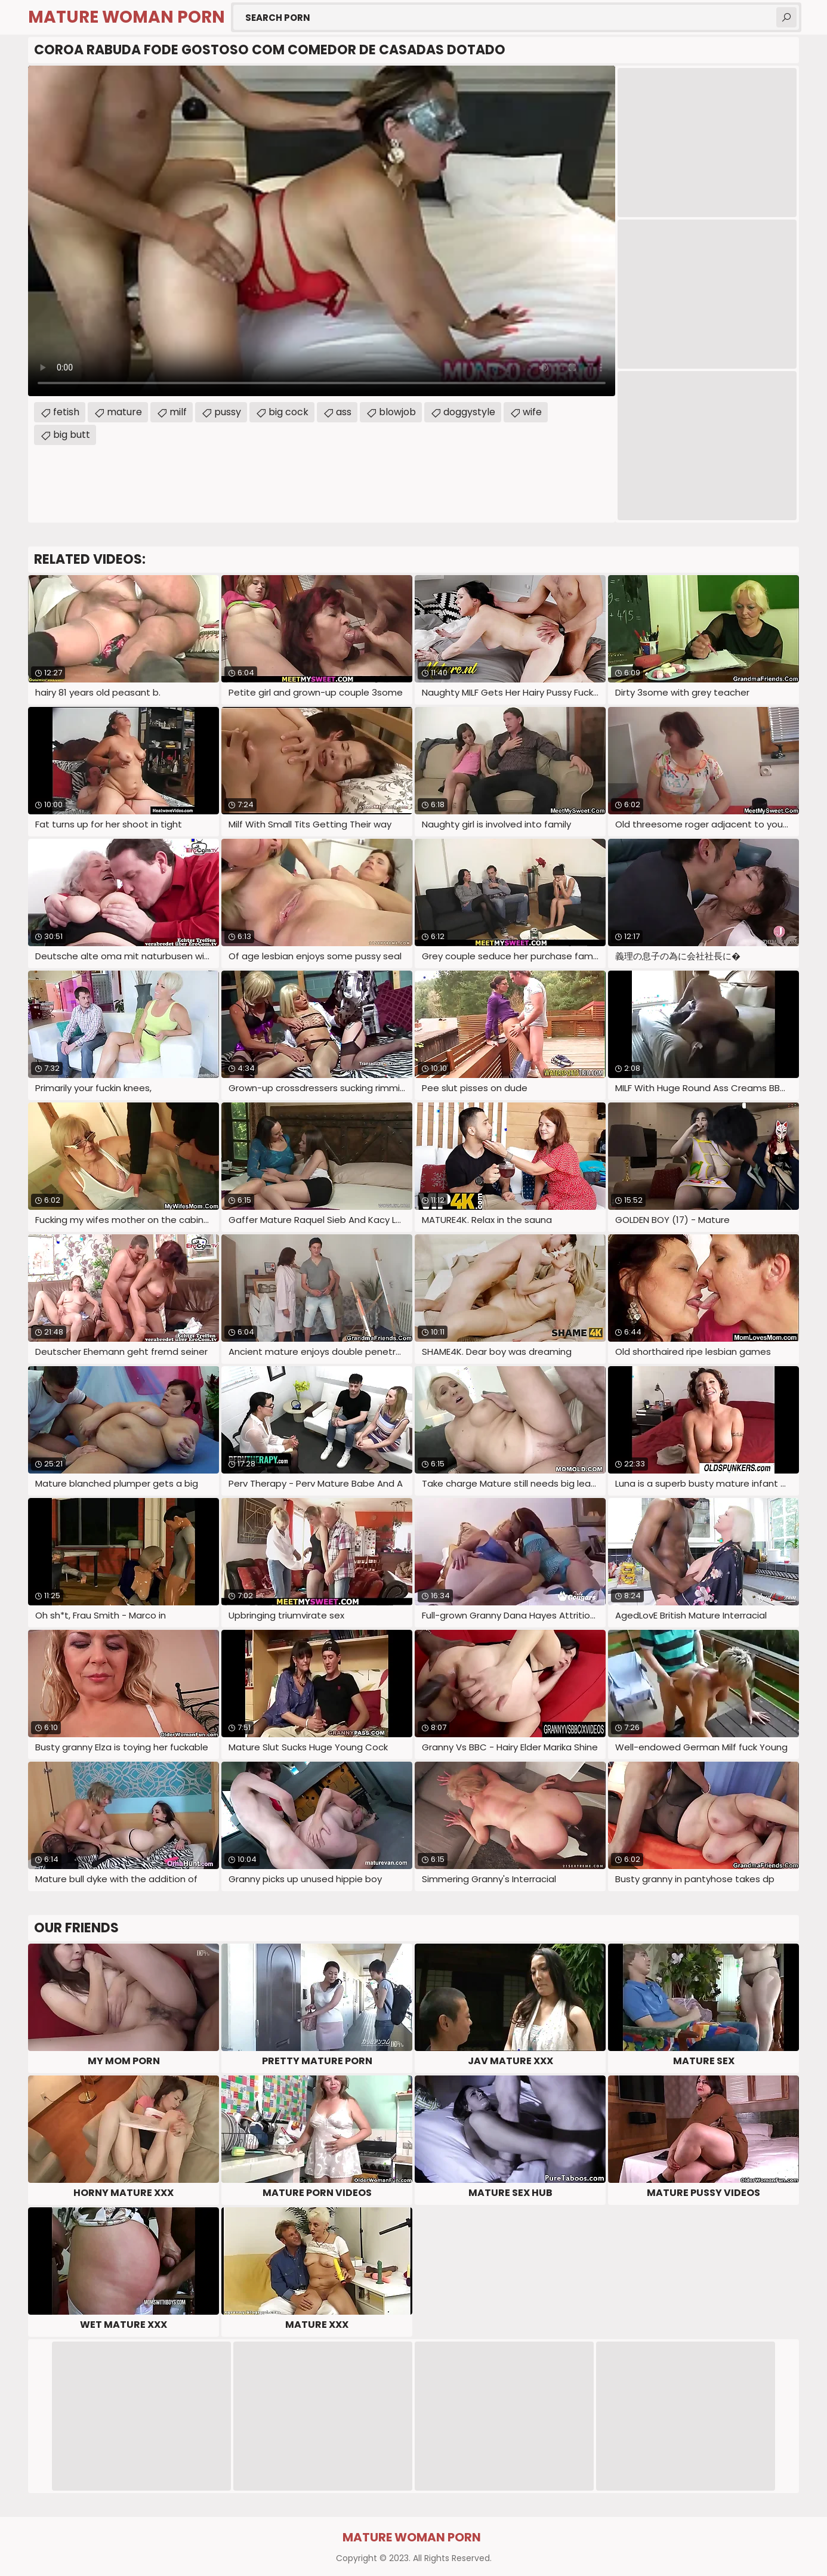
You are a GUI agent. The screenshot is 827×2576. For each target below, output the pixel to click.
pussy (227, 412)
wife (532, 412)
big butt (71, 434)
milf (178, 412)
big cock (288, 412)
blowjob (397, 412)
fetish (66, 412)
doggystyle (469, 412)
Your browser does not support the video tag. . (321, 231)
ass (343, 412)
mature (124, 412)
